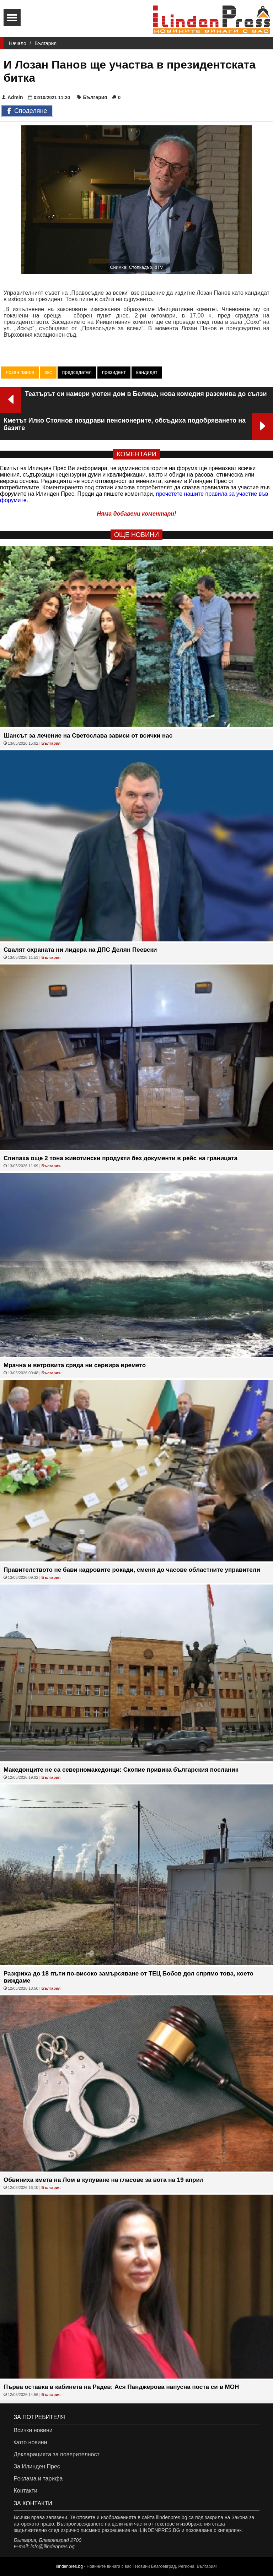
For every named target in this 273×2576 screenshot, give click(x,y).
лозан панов (20, 372)
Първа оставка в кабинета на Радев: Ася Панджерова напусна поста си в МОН (121, 2387)
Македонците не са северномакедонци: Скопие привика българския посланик (121, 1769)
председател (77, 372)
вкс (48, 372)
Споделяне (27, 111)
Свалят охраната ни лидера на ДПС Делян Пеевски (80, 949)
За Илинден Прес (37, 2466)
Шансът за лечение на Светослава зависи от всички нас (88, 735)
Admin (12, 97)
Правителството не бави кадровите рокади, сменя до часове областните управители (132, 1569)
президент (114, 372)
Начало (17, 43)
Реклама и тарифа (38, 2479)
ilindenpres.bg (69, 2566)
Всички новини (33, 2430)
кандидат (146, 372)
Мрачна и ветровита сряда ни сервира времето (75, 1365)
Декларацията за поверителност (56, 2454)
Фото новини (30, 2442)
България (45, 43)
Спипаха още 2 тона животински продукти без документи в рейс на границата (120, 1158)
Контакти (25, 2491)
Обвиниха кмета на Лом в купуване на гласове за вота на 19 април (104, 2179)
